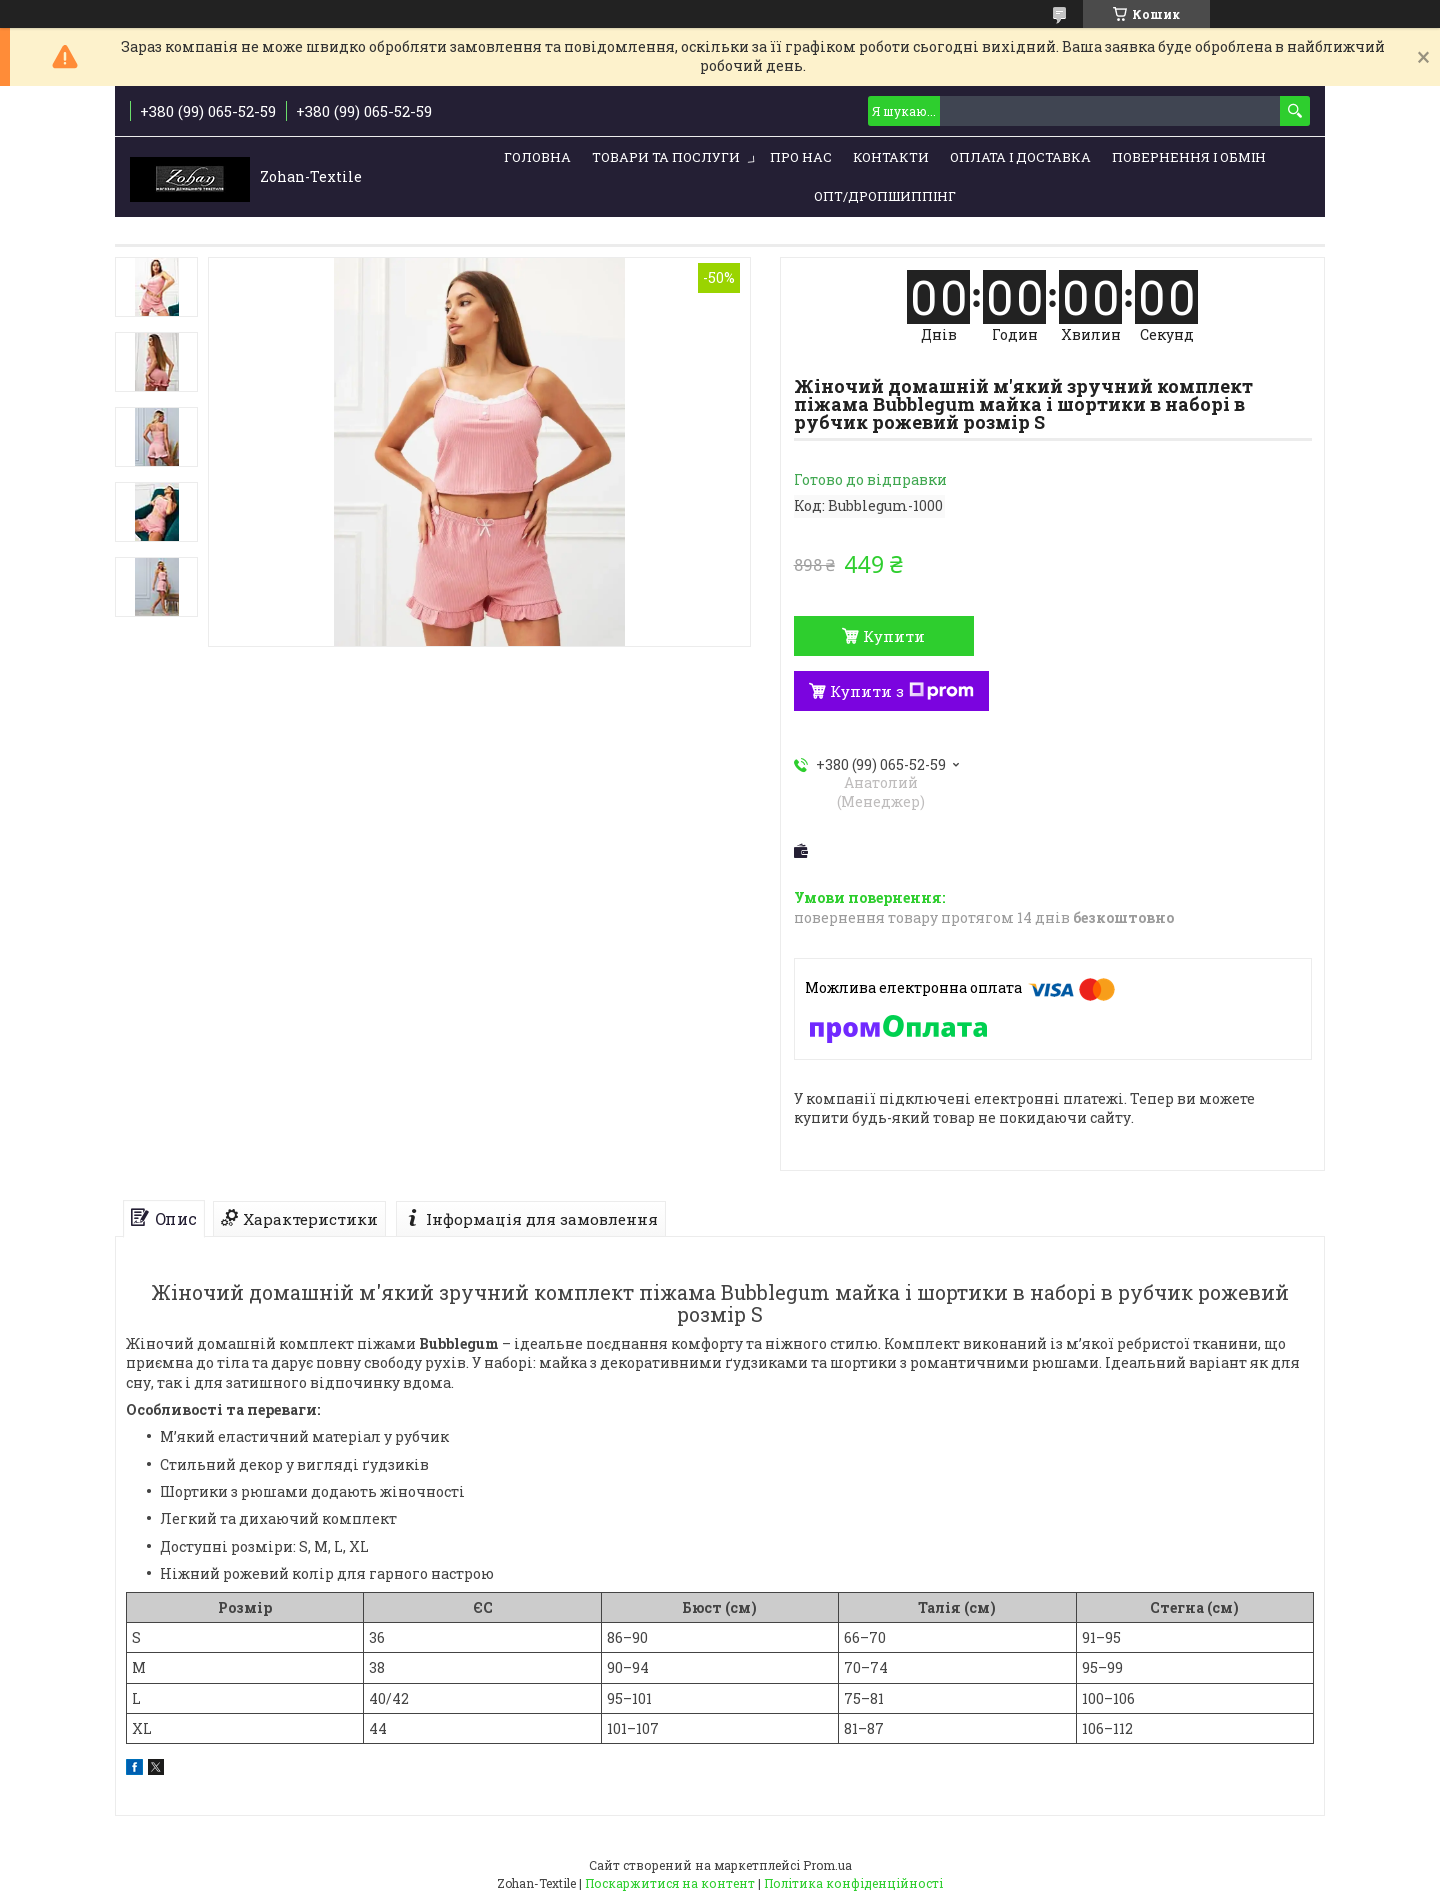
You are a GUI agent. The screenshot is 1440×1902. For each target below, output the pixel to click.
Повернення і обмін (1189, 157)
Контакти (891, 157)
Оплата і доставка (1020, 157)
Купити (894, 636)
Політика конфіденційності (853, 1883)
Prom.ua (827, 1865)
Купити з (902, 691)
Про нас (801, 157)
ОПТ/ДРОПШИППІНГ (885, 196)
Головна (537, 157)
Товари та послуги (666, 157)
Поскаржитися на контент (670, 1883)
